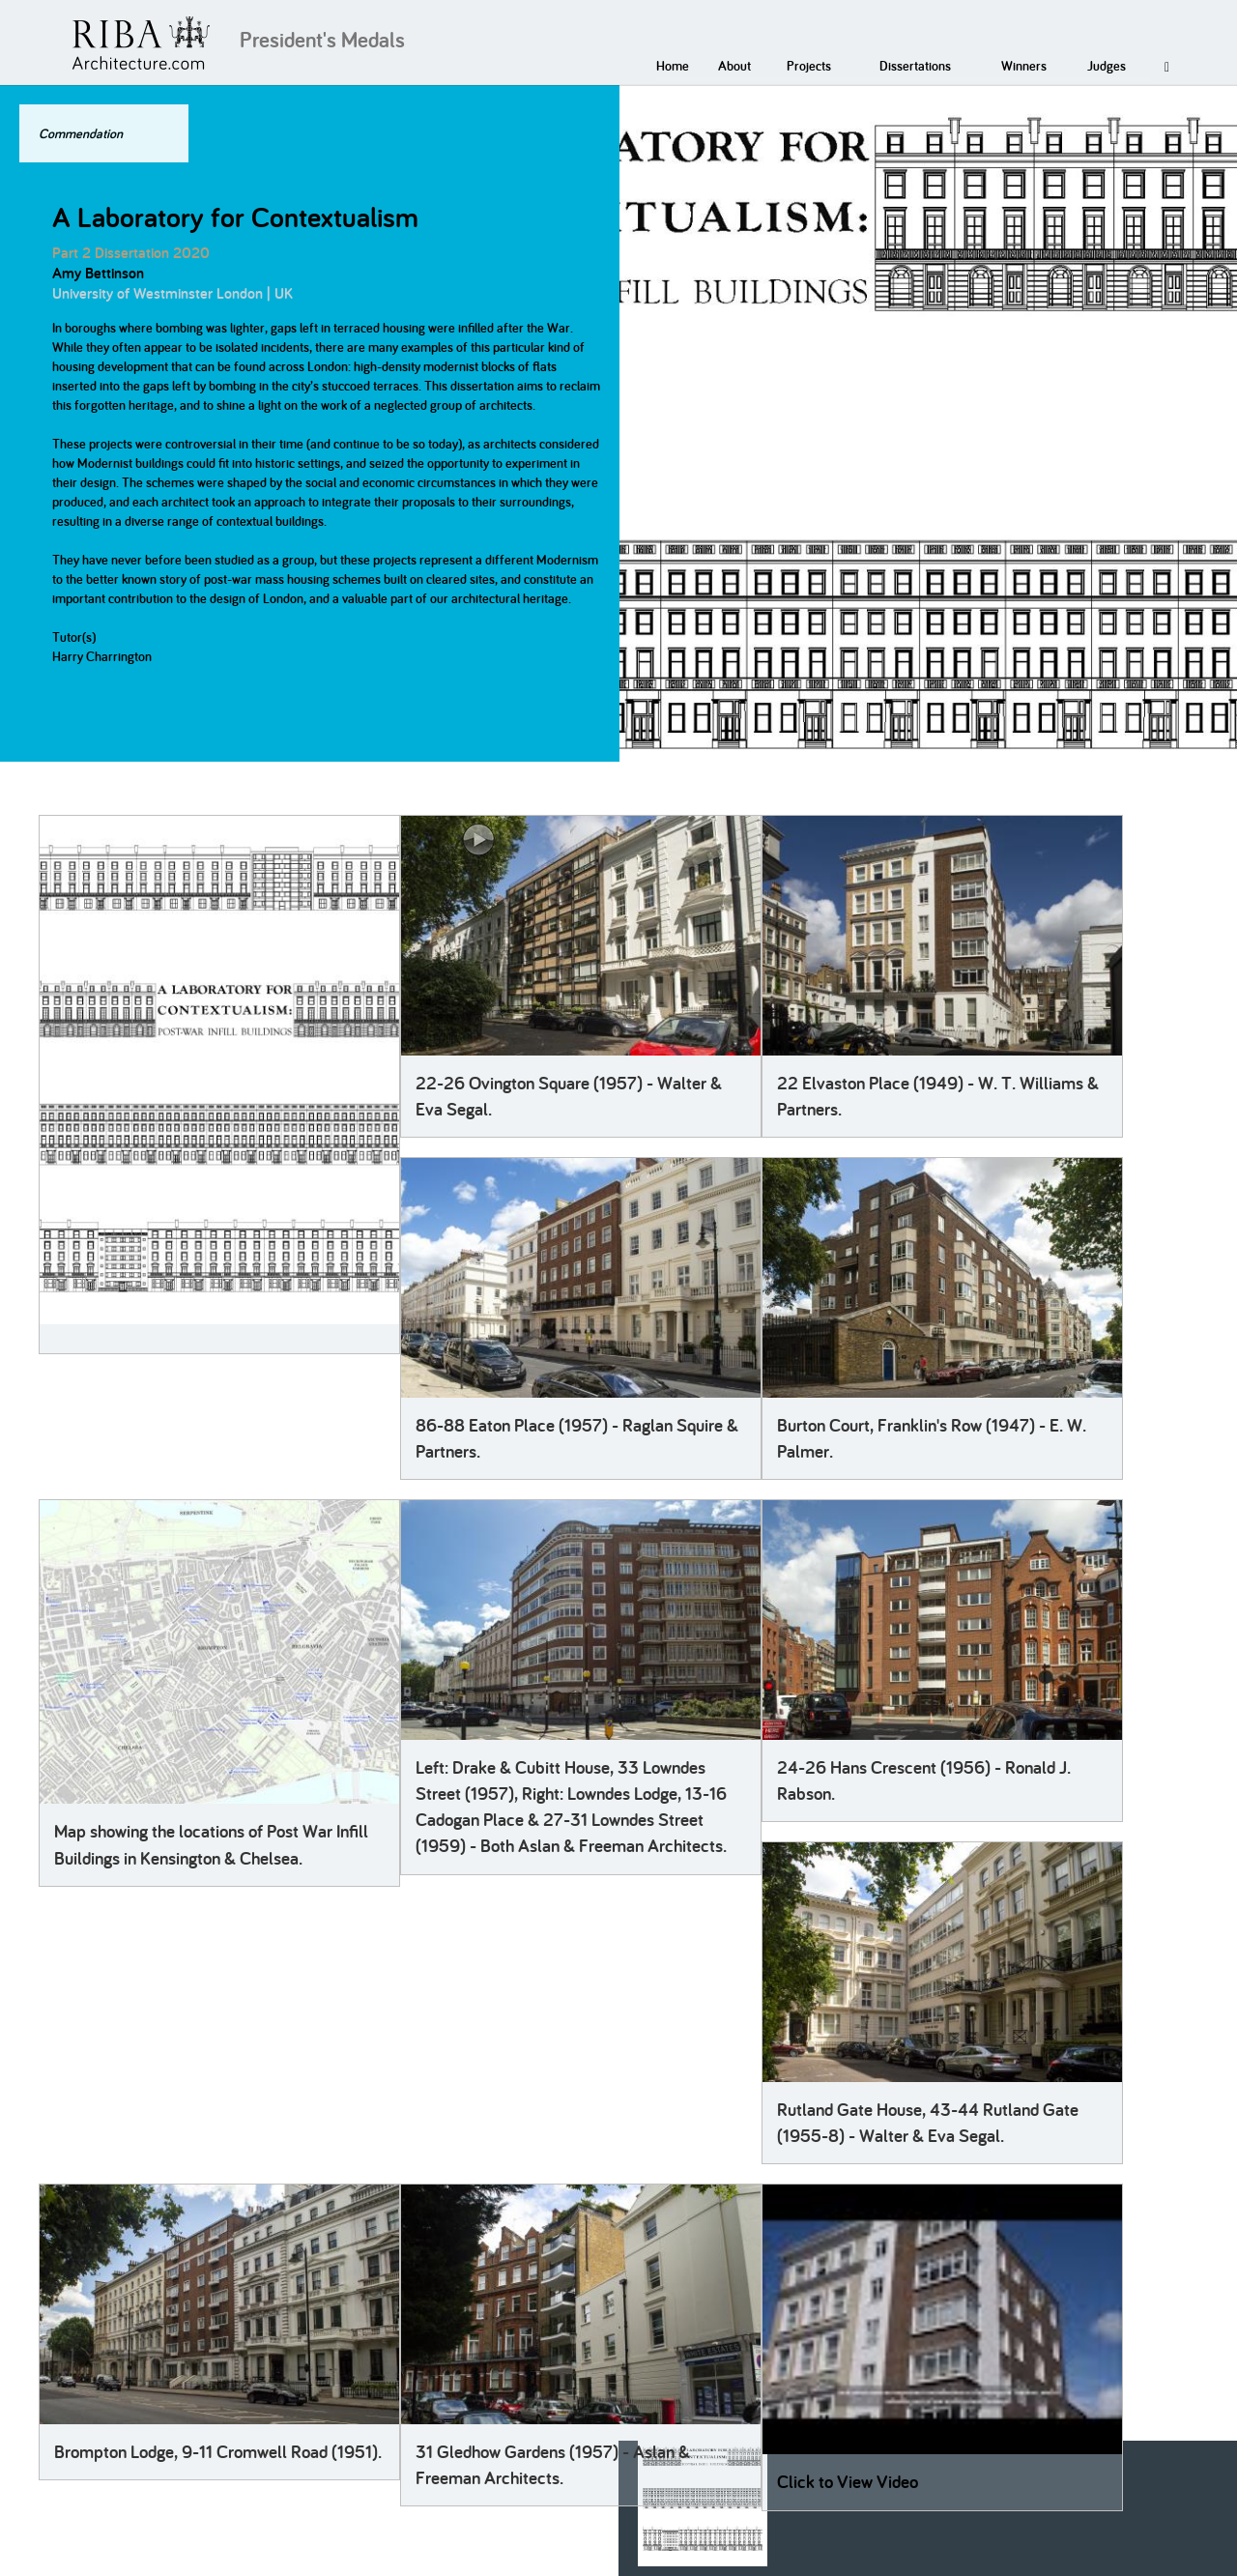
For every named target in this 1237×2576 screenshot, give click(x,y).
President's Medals (322, 39)
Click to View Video (847, 2482)
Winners (1024, 65)
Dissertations (915, 65)
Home (672, 65)
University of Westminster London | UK (172, 293)
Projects (809, 65)
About (734, 65)
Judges (1106, 65)
